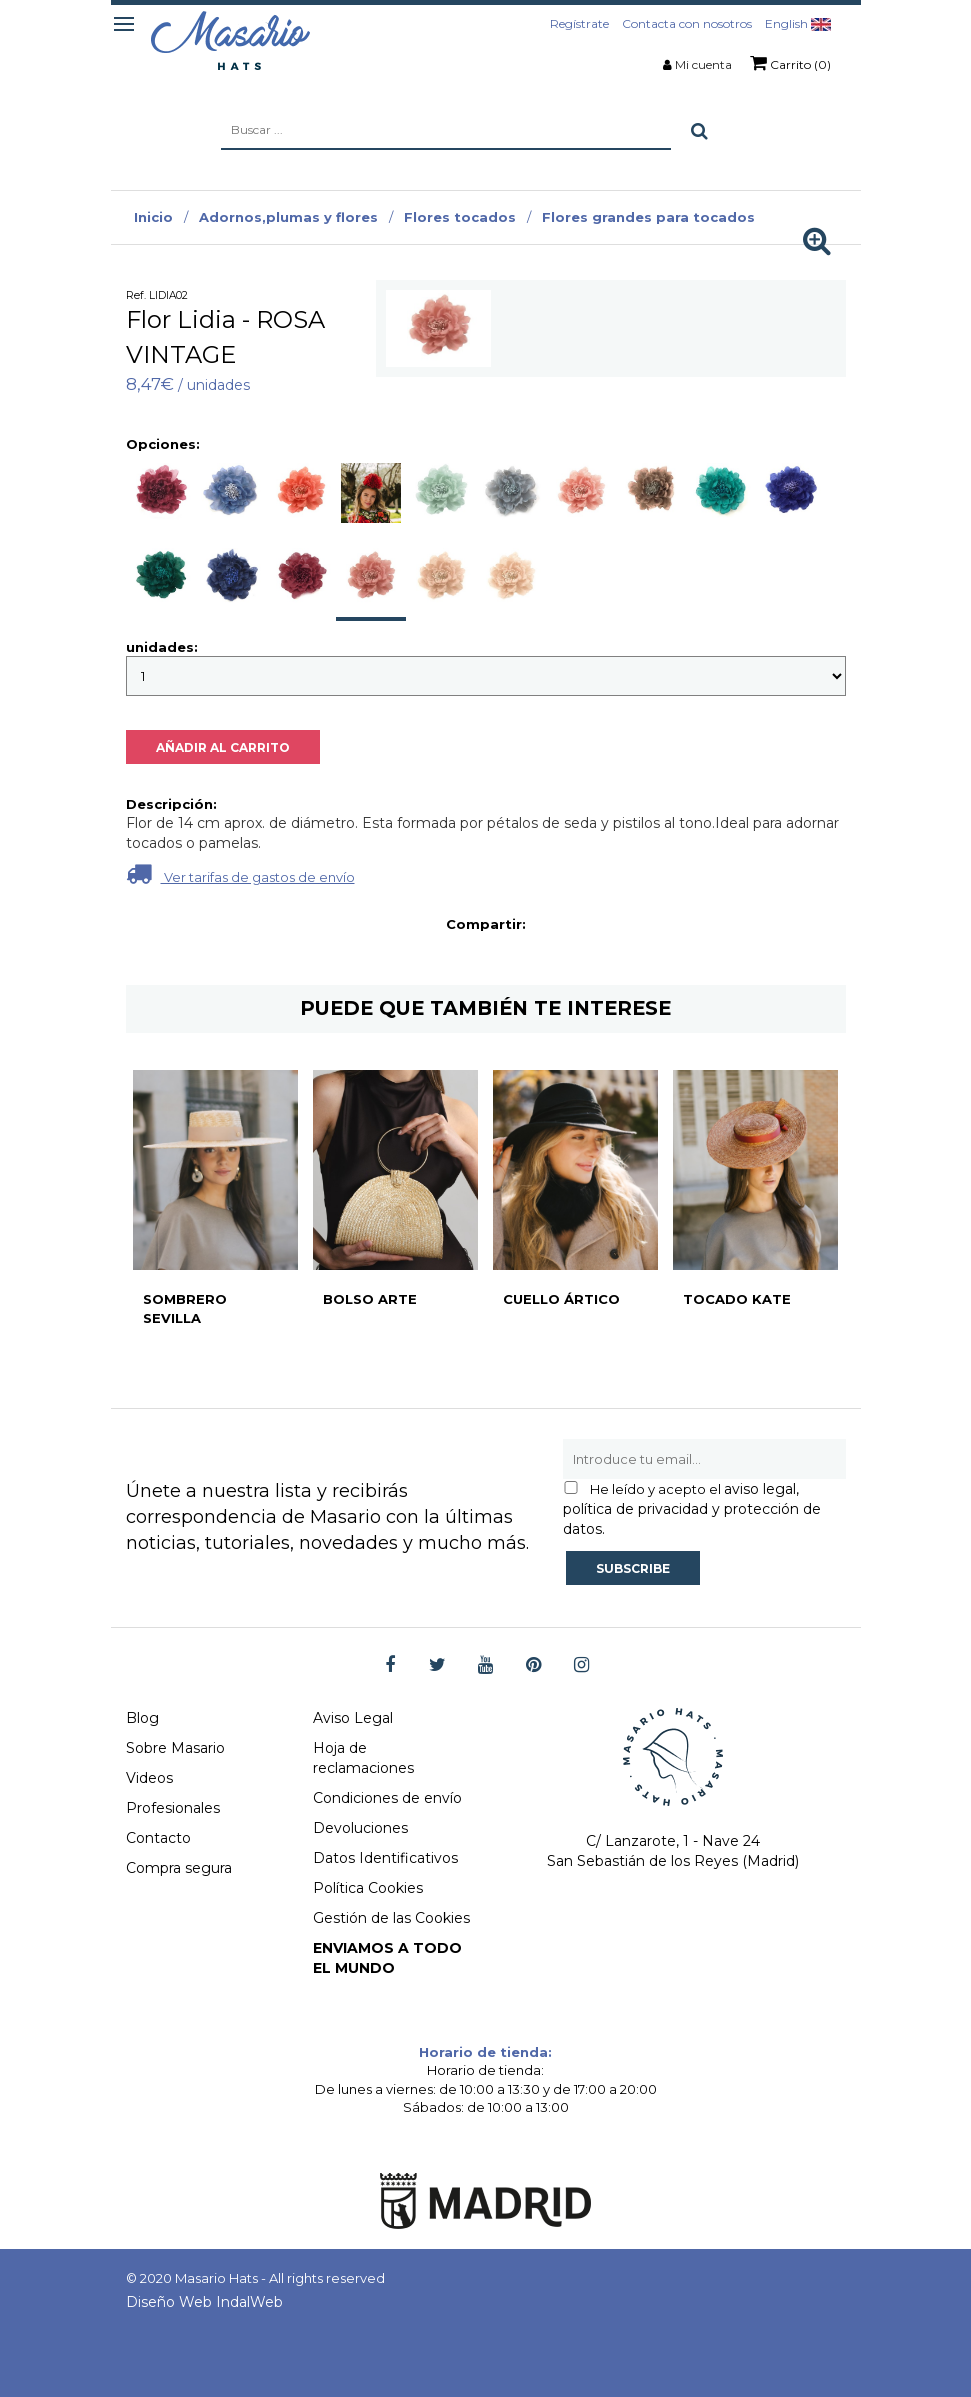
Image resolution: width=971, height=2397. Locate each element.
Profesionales (173, 1808)
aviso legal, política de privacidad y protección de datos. (692, 1509)
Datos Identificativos (385, 1858)
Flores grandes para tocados (648, 217)
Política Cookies (368, 1888)
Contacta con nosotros (687, 23)
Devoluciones (360, 1828)
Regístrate (579, 23)
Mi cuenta (703, 64)
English (798, 23)
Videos (149, 1778)
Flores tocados (460, 217)
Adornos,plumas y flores (288, 217)
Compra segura (179, 1868)
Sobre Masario (175, 1748)
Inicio (153, 217)
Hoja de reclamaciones (363, 1758)
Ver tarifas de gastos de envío (240, 873)
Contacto (158, 1838)
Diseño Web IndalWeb (204, 2302)
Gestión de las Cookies (391, 1918)
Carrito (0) (790, 63)
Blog (142, 1718)
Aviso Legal (353, 1718)
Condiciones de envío (387, 1798)
